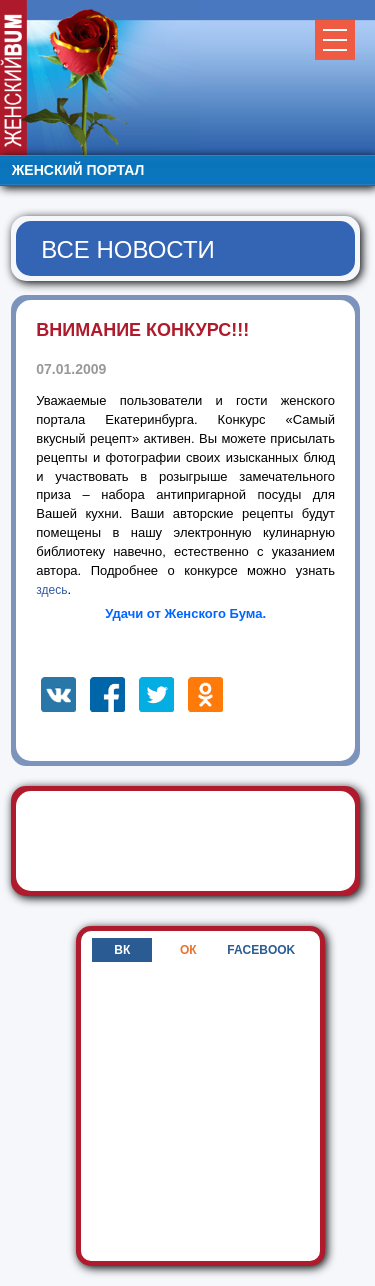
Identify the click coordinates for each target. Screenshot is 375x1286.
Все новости (128, 249)
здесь (51, 590)
